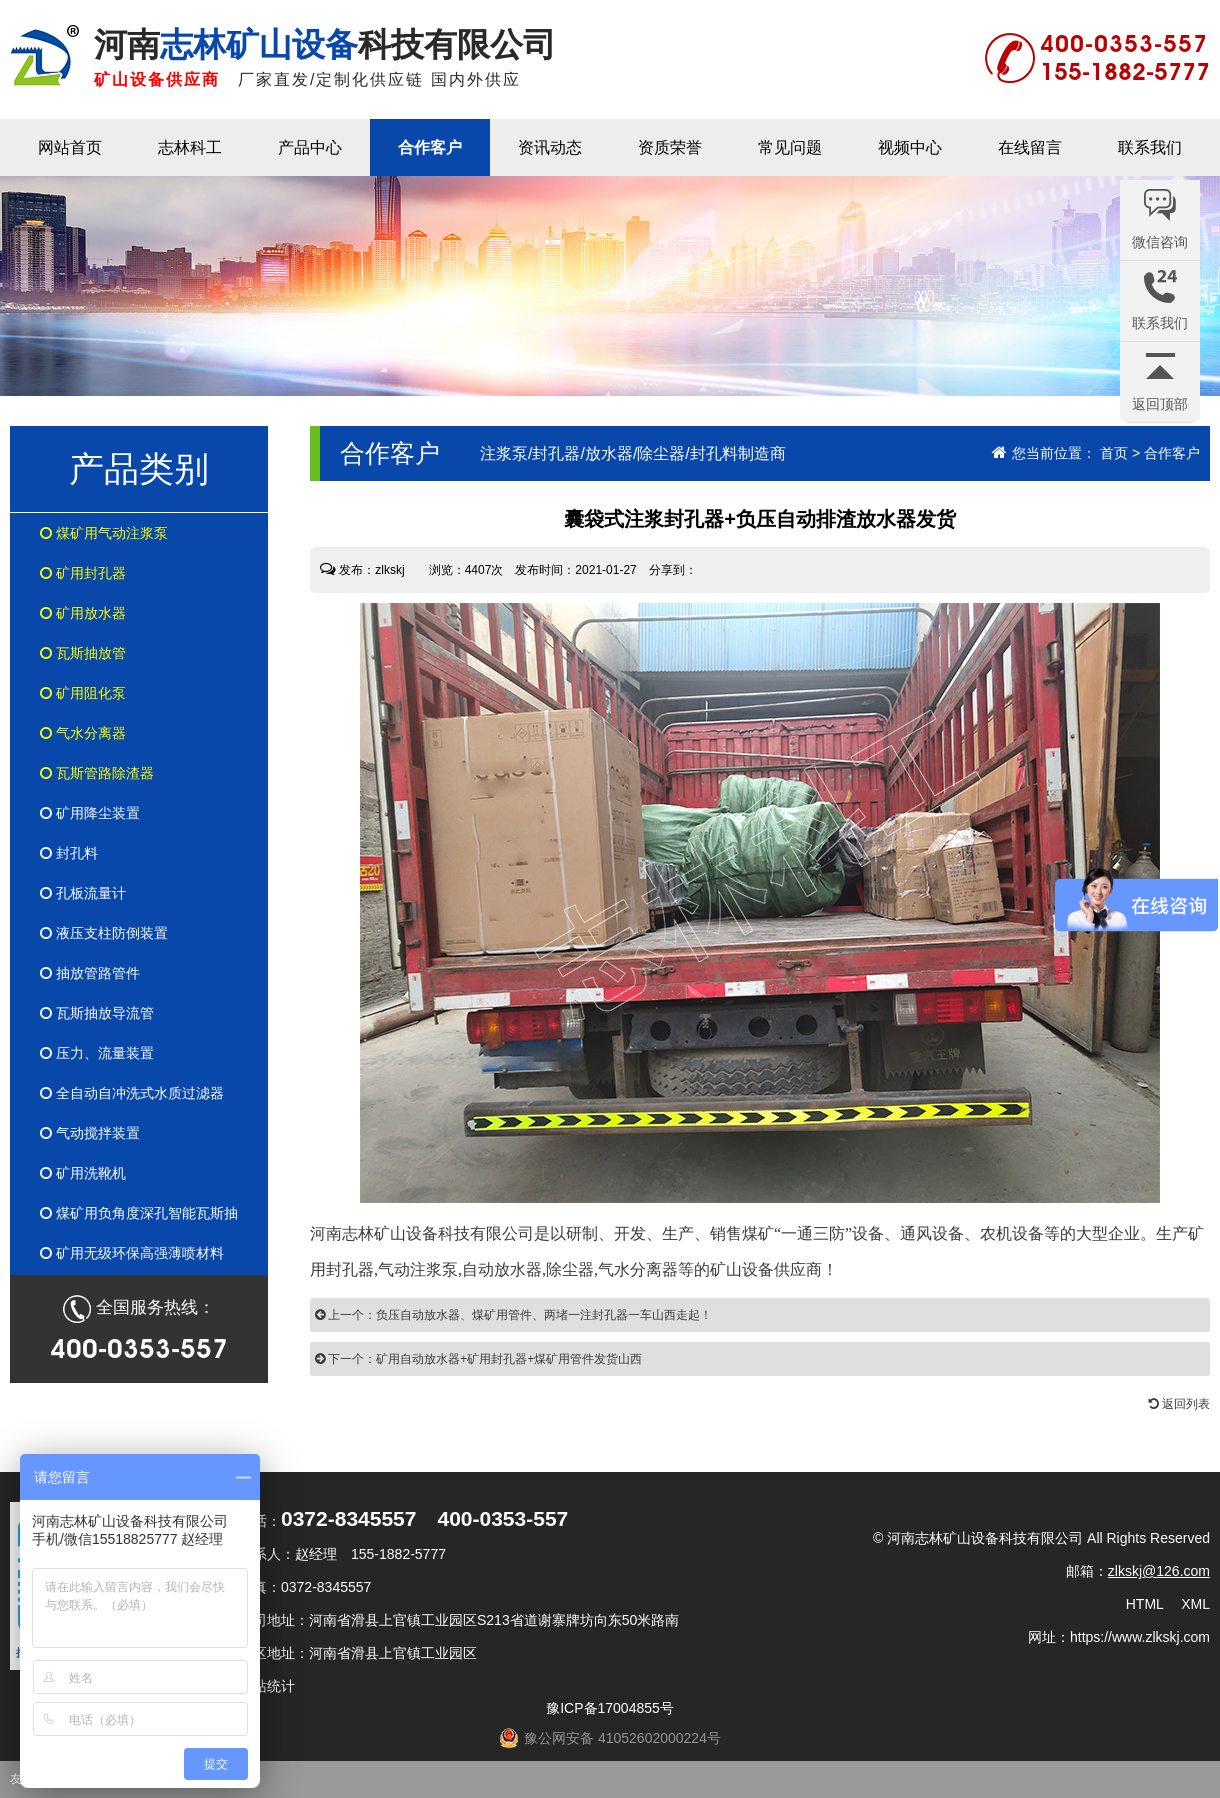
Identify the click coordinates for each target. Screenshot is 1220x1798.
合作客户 (430, 147)
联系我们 (1150, 147)
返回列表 (1179, 1404)
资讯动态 (550, 147)
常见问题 (790, 147)
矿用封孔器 (83, 573)
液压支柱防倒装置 (104, 933)
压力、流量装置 (97, 1053)
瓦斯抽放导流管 (97, 1013)
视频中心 (910, 147)
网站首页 (70, 147)
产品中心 (310, 147)
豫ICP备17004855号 (610, 1708)
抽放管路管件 (90, 973)
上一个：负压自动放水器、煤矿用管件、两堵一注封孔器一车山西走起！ (513, 1315)
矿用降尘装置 (90, 813)
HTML (1145, 1604)
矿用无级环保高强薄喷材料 (132, 1253)
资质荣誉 (670, 147)
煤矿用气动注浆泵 (104, 533)
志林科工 (190, 147)
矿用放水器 (83, 613)
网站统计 (267, 1686)
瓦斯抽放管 (83, 653)
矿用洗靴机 (83, 1173)
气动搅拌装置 (90, 1133)
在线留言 (1030, 147)
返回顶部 (1160, 404)
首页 (1114, 453)
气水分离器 (83, 733)
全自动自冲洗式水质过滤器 (132, 1093)
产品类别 (139, 468)
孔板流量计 (83, 893)
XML (1195, 1604)
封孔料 (69, 853)
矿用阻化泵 (83, 693)
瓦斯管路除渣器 (97, 773)
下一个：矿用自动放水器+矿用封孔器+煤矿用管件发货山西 (478, 1359)
